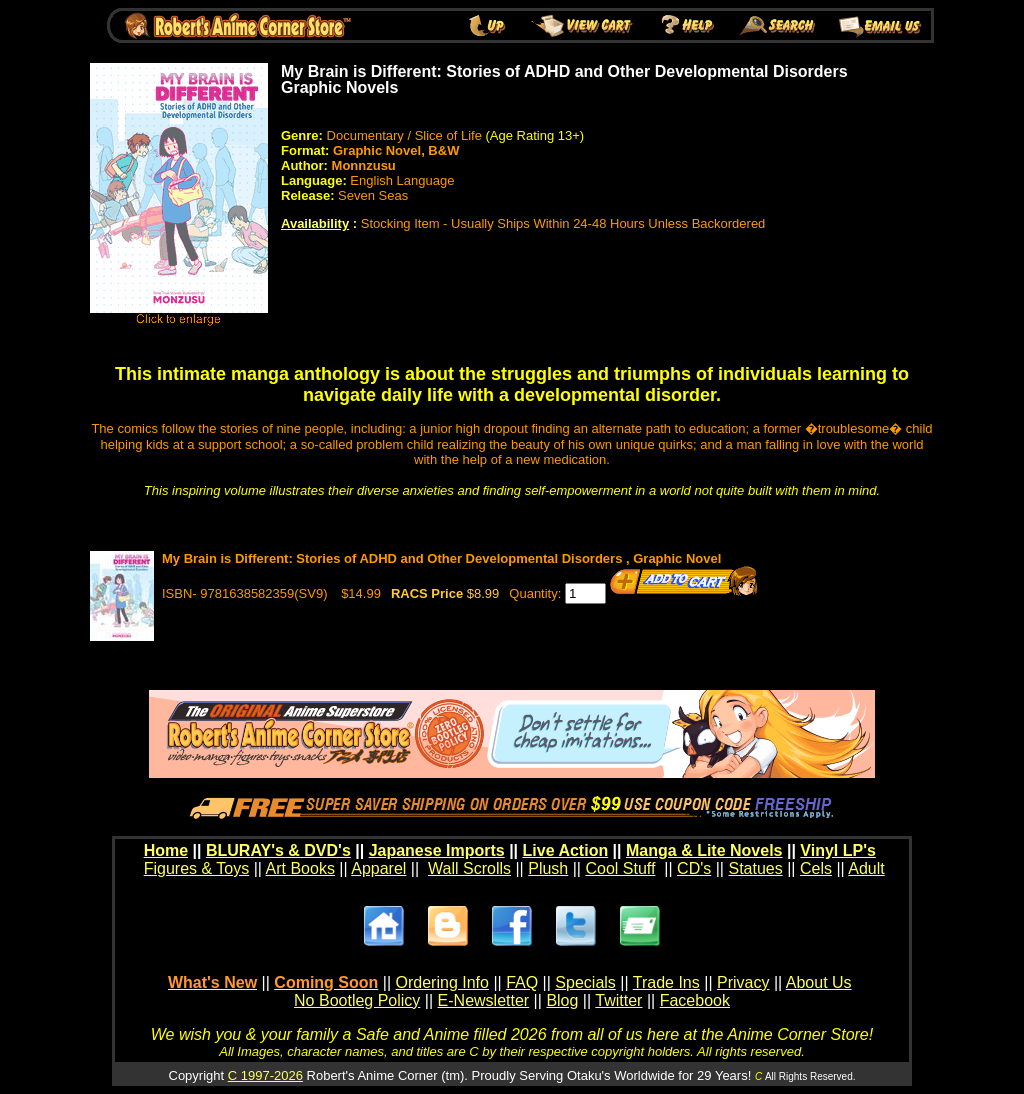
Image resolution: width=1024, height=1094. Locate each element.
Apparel (378, 868)
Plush (548, 868)
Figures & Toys (197, 868)
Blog (562, 1000)
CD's (694, 868)
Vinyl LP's (838, 850)
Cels (816, 868)
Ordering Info (442, 982)
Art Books (300, 868)
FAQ (522, 982)
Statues (755, 868)
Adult (866, 868)
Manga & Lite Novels (704, 850)
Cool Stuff (620, 868)
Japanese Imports (437, 850)
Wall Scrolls (469, 868)
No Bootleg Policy (357, 1000)
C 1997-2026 (265, 1075)
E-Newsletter (484, 1000)
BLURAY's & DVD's (278, 850)
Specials (585, 982)
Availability (315, 223)
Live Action (566, 850)
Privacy (743, 982)
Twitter (618, 1000)
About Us (819, 982)
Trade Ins (666, 982)
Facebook (695, 1000)
